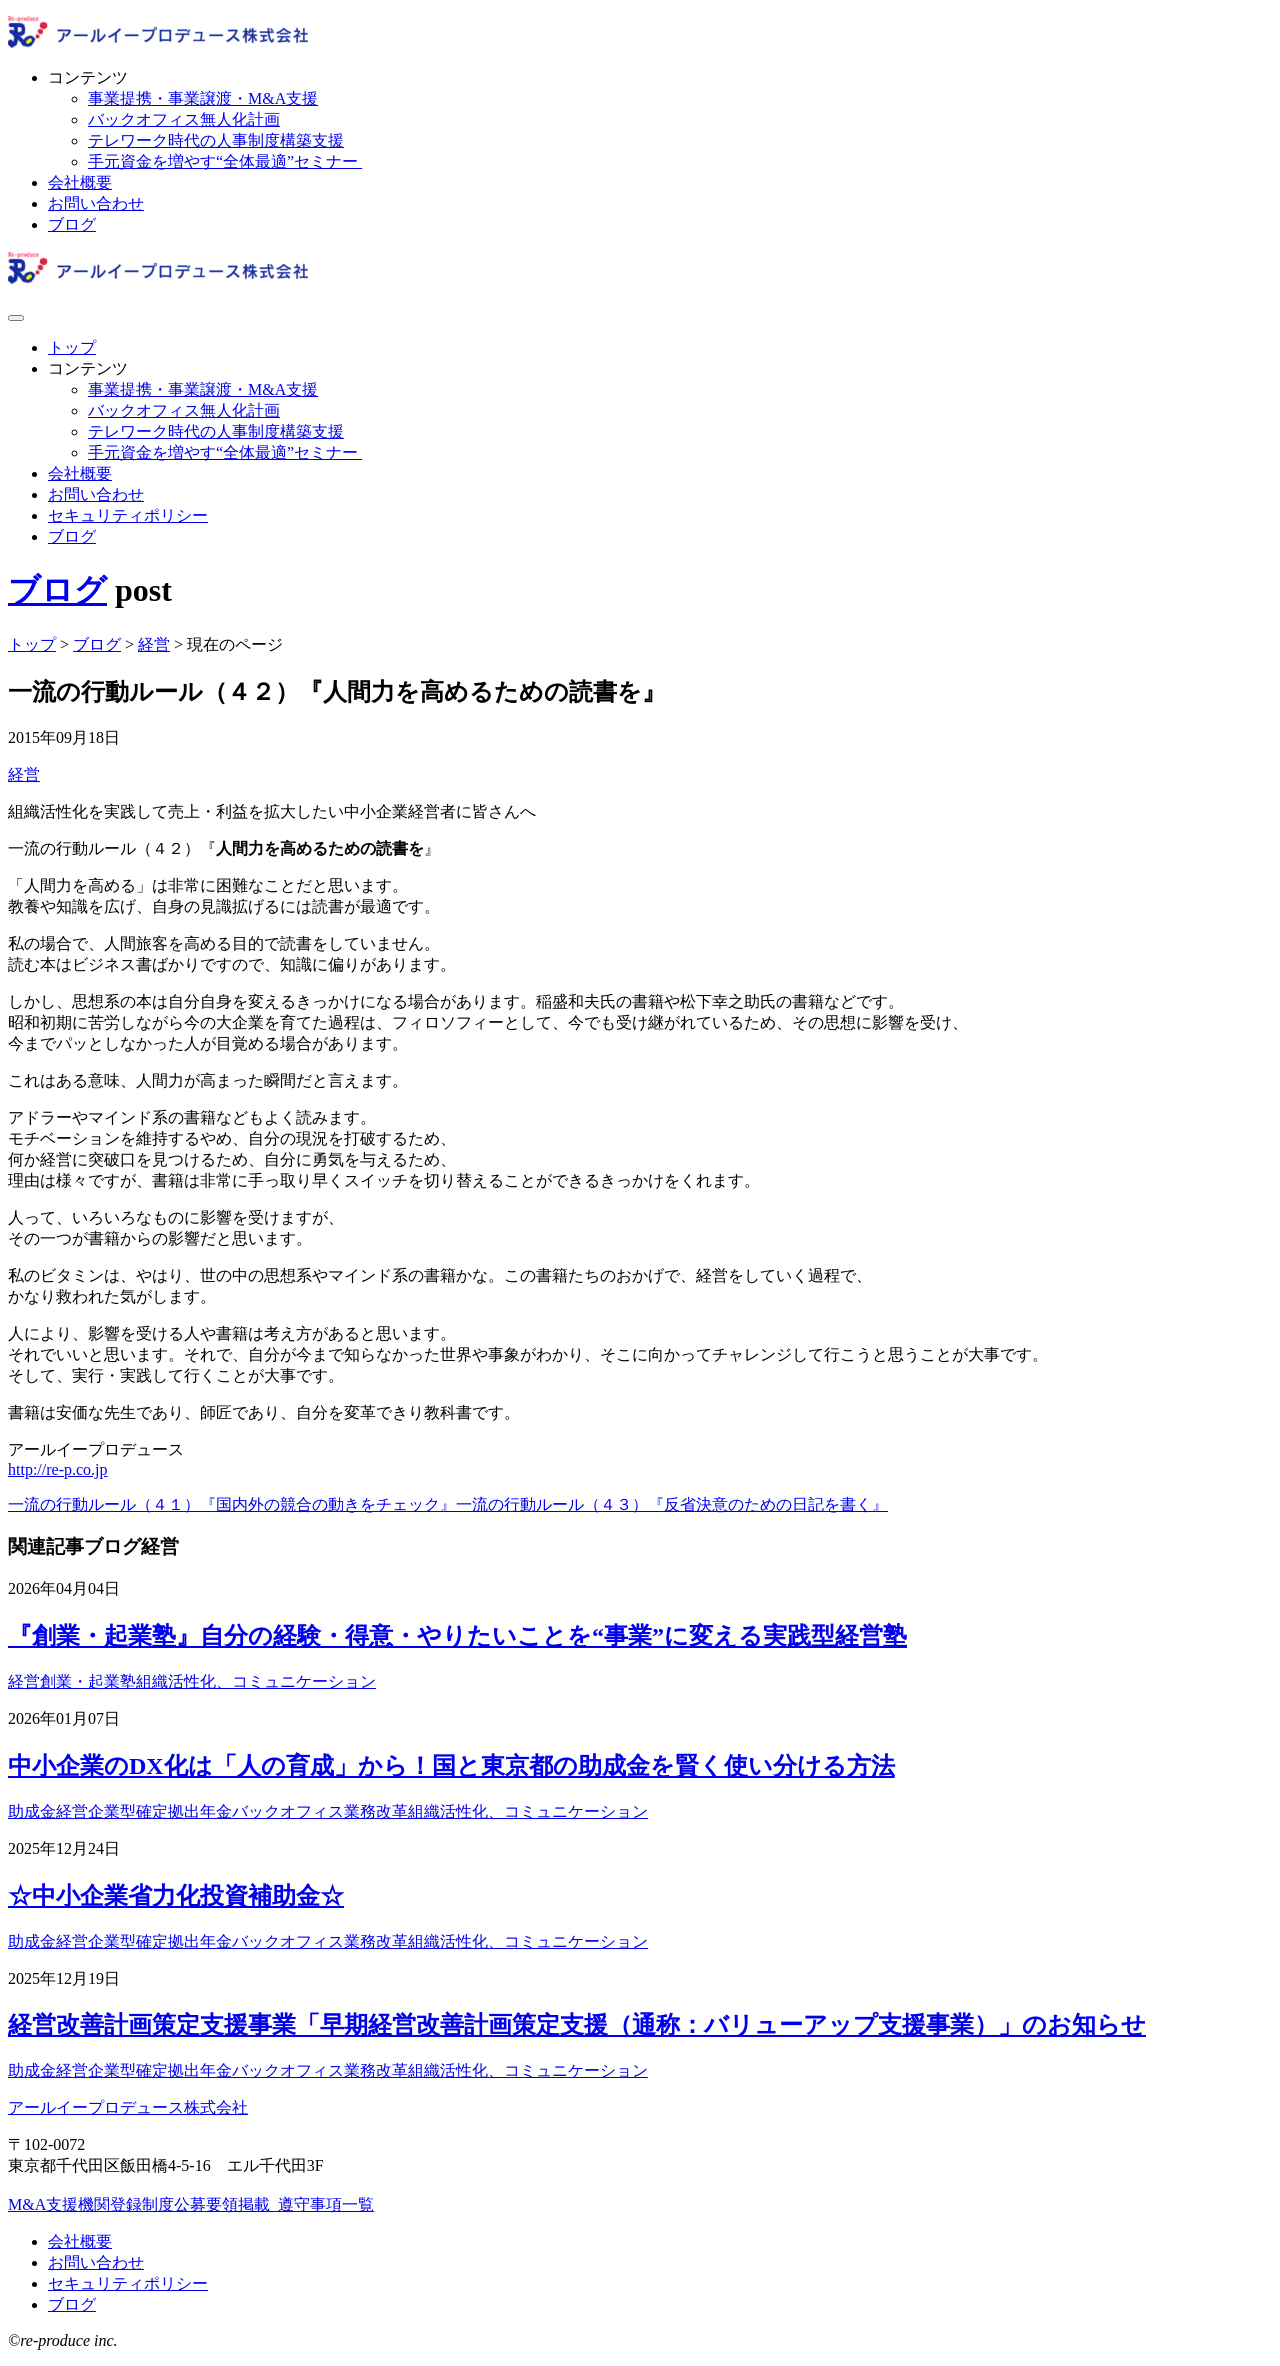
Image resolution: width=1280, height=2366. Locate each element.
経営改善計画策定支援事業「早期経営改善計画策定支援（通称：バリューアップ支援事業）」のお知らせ (577, 2025)
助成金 (32, 1811)
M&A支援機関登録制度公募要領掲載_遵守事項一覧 (191, 2204)
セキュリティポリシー (128, 515)
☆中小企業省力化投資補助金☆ (176, 1896)
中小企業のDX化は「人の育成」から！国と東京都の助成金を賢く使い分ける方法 (451, 1766)
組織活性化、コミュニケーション (256, 1681)
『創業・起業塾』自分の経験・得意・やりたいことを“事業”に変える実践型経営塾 (457, 1636)
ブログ (72, 224)
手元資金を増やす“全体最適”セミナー (225, 161)
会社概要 (80, 182)
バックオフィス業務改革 (320, 1811)
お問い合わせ (96, 203)
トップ (72, 347)
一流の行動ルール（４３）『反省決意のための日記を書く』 (672, 1504)
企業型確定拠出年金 (160, 1811)
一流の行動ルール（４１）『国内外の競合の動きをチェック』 (232, 1504)
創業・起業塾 (88, 1681)
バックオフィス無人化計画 (184, 119)
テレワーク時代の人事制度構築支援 (216, 140)
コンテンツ (88, 77)
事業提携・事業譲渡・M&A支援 (203, 98)
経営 (24, 774)
